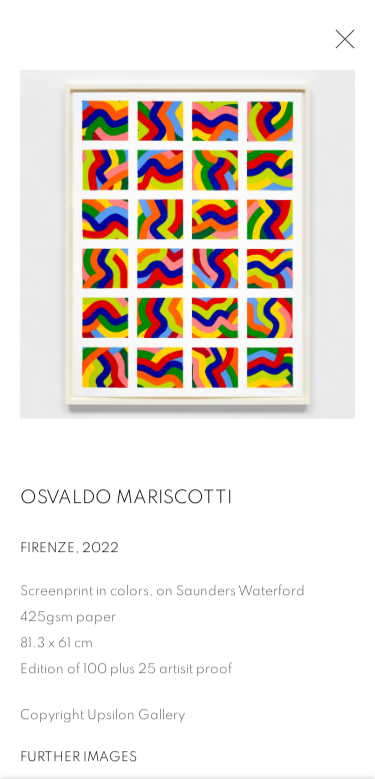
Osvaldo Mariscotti (126, 500)
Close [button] (340, 45)
